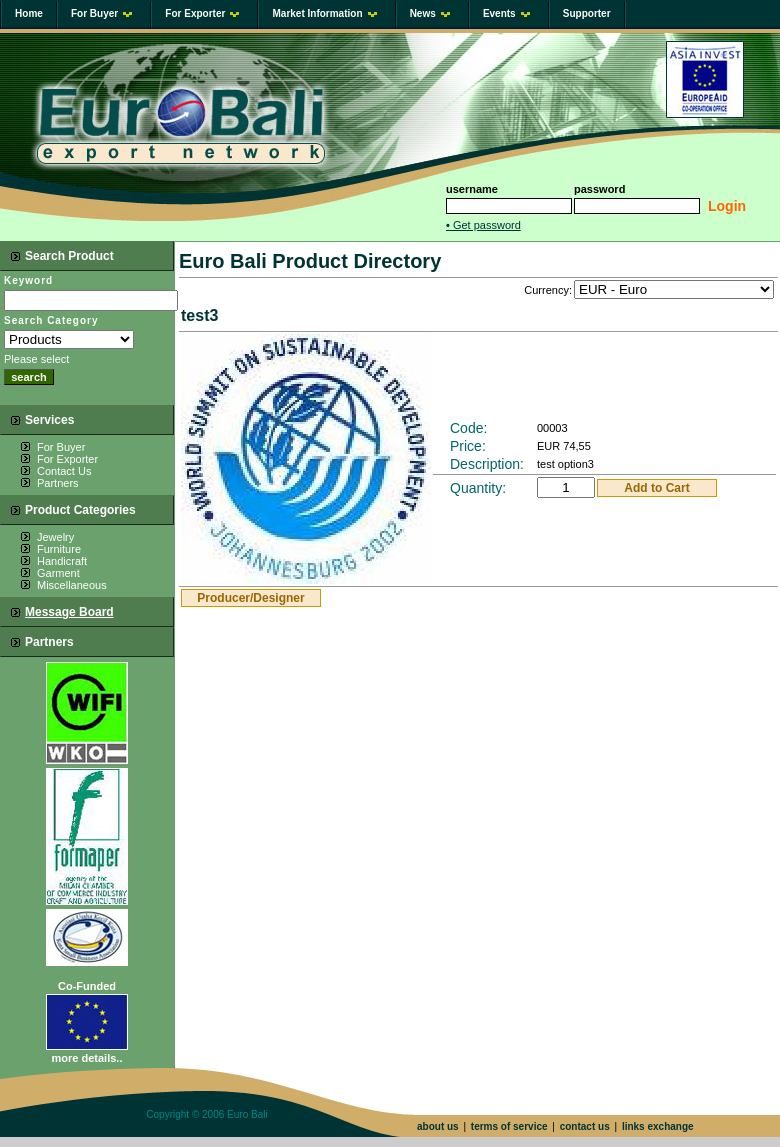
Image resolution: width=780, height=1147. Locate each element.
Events (506, 13)
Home (29, 13)
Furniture (59, 549)
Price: (468, 446)
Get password (483, 225)
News (430, 13)
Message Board (69, 612)
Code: (468, 428)
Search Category (51, 320)
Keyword (28, 280)
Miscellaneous (72, 585)
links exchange (658, 1126)
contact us (585, 1126)
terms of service (509, 1126)
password (599, 189)
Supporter (587, 13)
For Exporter (202, 13)
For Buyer (101, 13)
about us (438, 1126)
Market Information (324, 13)
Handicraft (62, 561)
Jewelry (55, 537)
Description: (487, 464)
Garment (58, 573)
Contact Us (64, 471)
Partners (58, 483)
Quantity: (478, 488)
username (472, 189)
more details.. (87, 1058)
